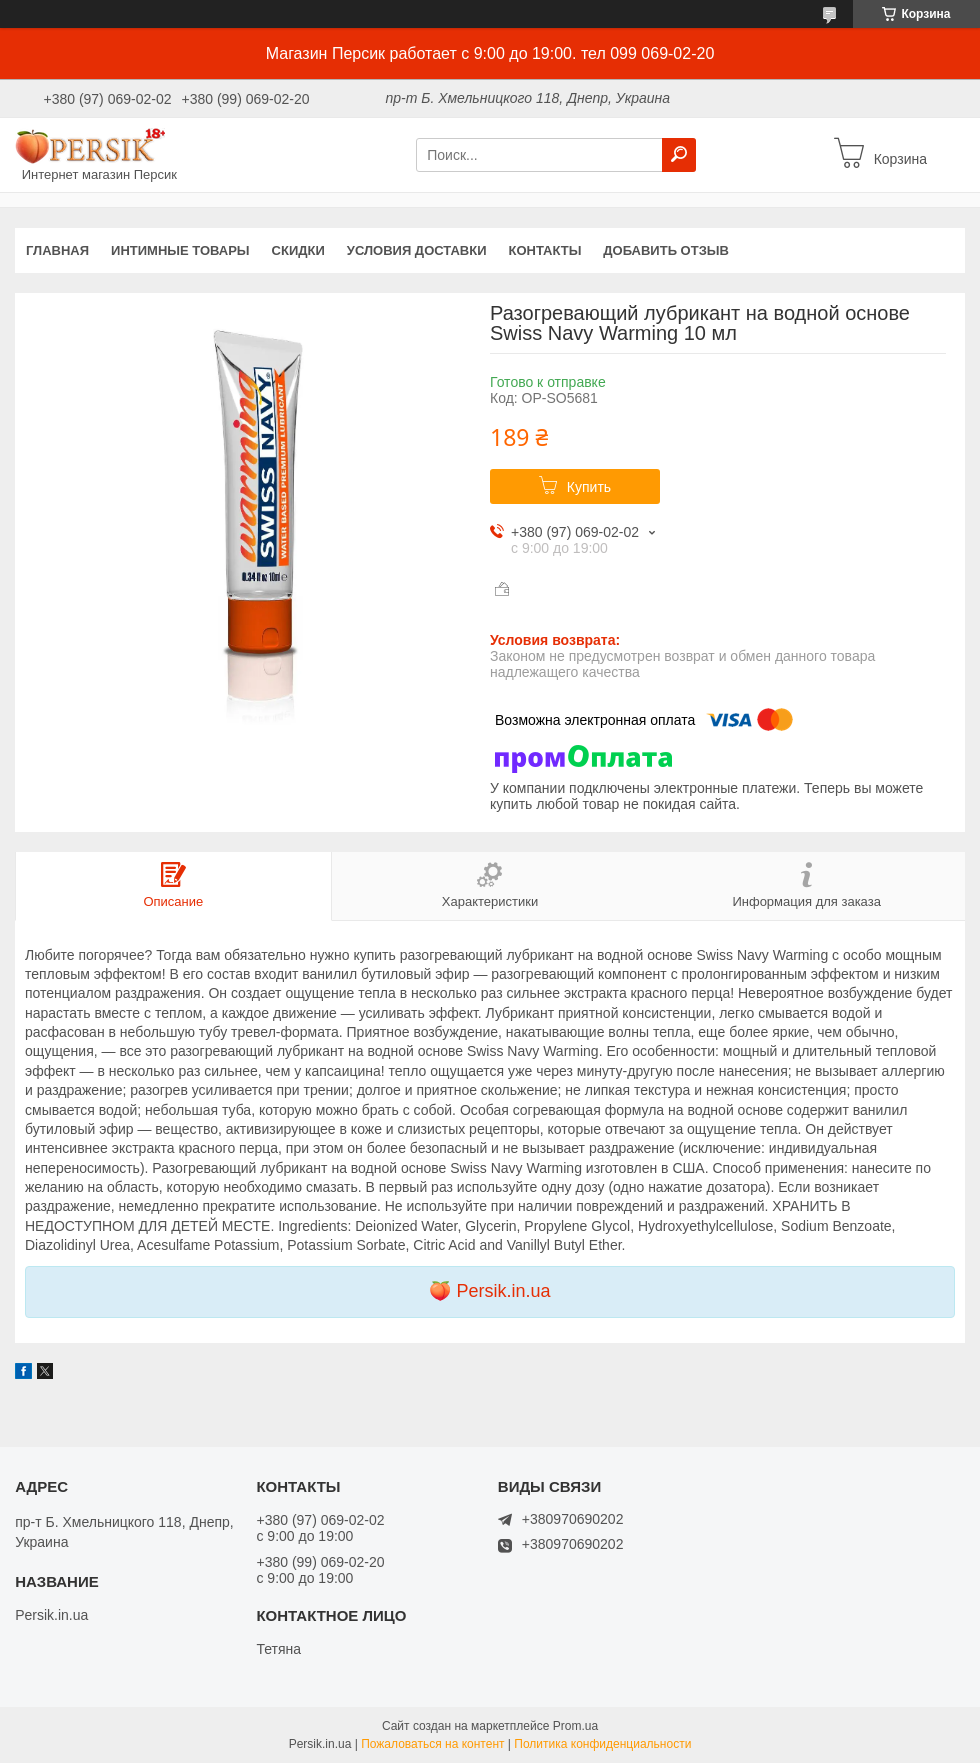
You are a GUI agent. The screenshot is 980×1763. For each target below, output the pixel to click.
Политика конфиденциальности (602, 1744)
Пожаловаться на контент (432, 1744)
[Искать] (679, 155)
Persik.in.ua (503, 1291)
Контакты (544, 250)
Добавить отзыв (666, 250)
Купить (589, 487)
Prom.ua (575, 1726)
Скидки (298, 250)
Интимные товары (180, 250)
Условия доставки (417, 250)
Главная (57, 250)
